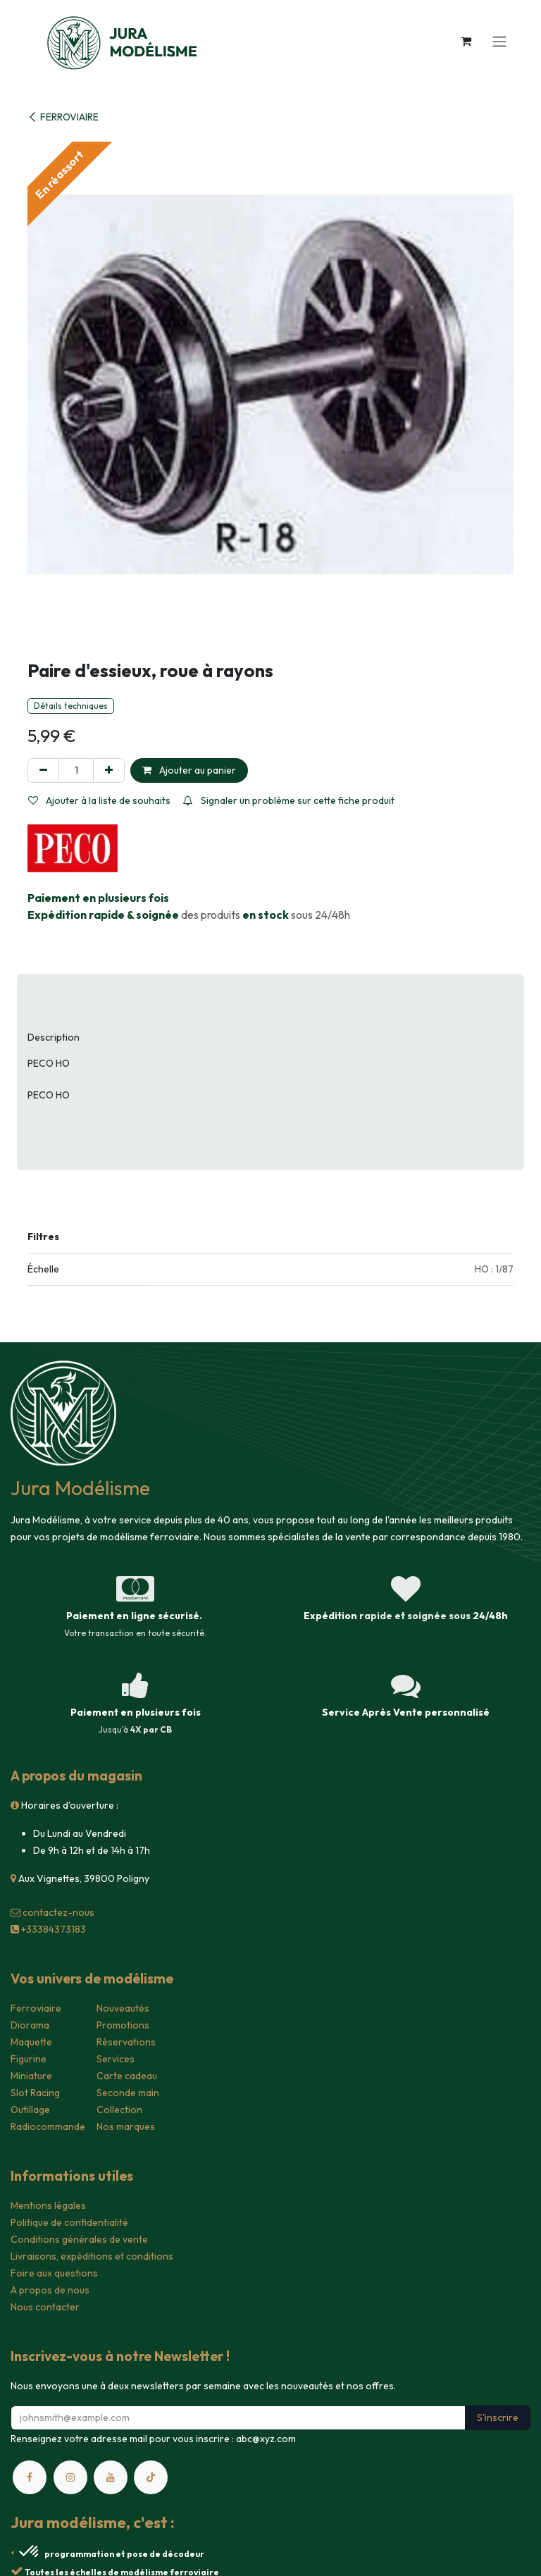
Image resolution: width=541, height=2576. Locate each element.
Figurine (28, 2058)
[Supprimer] (43, 770)
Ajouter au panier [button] (189, 770)
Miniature (31, 2075)
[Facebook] (29, 2477)
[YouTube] (111, 2477)
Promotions (123, 2025)
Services (116, 2058)
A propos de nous (50, 2290)
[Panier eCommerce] (466, 41)
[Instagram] (70, 2477)
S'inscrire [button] (497, 2417)
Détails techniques (71, 705)
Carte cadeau (127, 2075)
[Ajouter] (109, 770)
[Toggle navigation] (499, 41)
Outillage (30, 2109)
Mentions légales (48, 2205)
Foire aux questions (54, 2273)
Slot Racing (35, 2092)
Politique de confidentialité (69, 2222)
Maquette (31, 2042)
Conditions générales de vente (79, 2239)
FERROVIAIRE (63, 117)
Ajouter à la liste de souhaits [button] (99, 800)
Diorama (30, 2025)
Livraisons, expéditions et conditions (92, 2256)
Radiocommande (48, 2126)
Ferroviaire (36, 2008)
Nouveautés (123, 2008)
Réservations (126, 2042)
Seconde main (128, 2092)
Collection (119, 2109)
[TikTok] (151, 2477)
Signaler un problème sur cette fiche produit (288, 800)
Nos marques (126, 2126)
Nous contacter (45, 2307)
